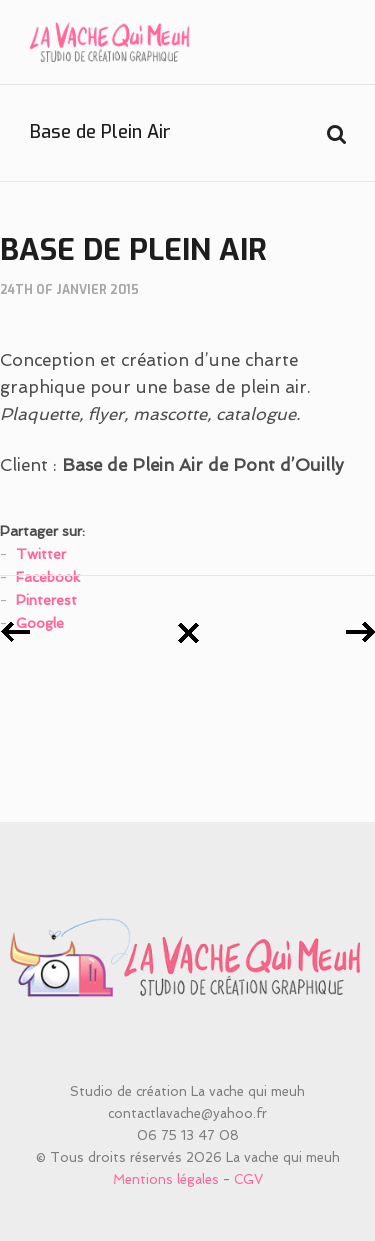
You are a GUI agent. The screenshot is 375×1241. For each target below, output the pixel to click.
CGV (248, 1179)
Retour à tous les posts (188, 633)
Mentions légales (166, 1179)
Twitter (41, 554)
